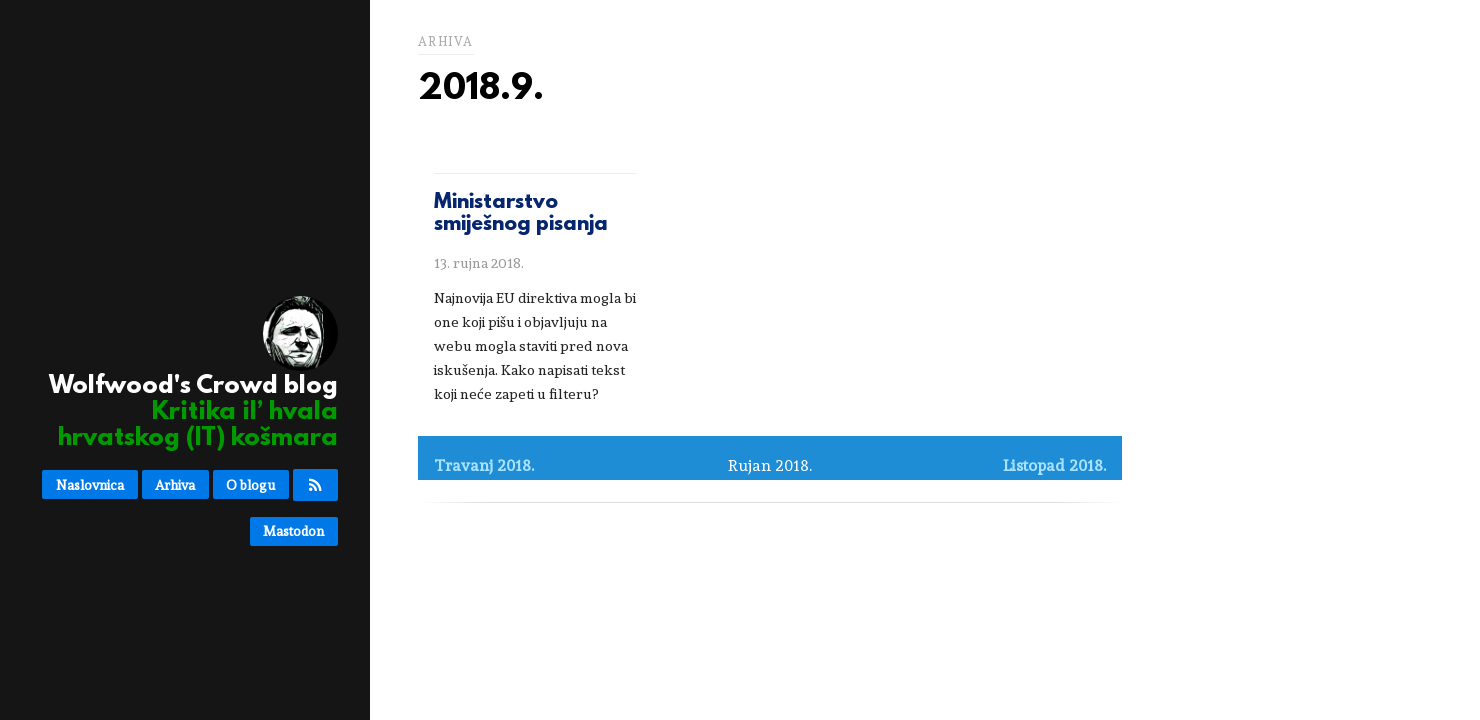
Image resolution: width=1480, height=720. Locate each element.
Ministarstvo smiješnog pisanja (521, 214)
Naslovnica (90, 485)
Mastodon (293, 531)
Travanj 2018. (484, 465)
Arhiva (175, 485)
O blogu (250, 485)
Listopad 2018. (1054, 465)
